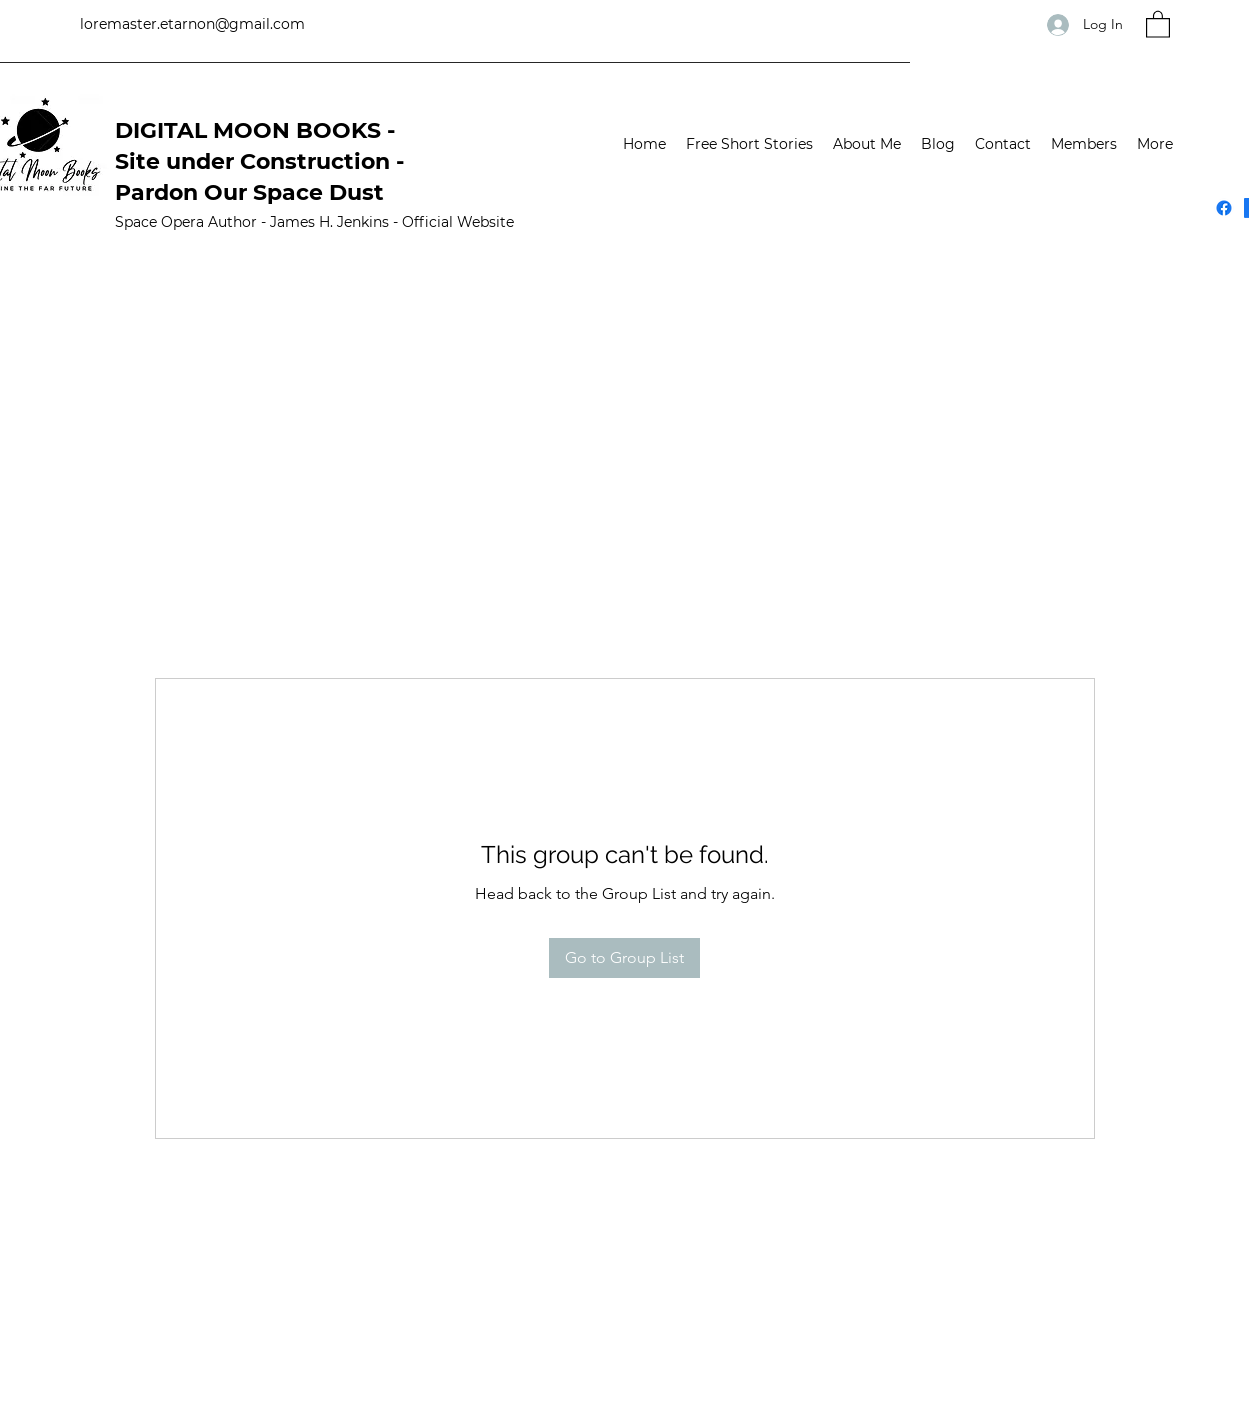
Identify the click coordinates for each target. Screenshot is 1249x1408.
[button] (1158, 23)
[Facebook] (1224, 208)
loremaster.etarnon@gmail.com (192, 24)
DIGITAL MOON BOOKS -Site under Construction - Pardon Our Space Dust (259, 161)
